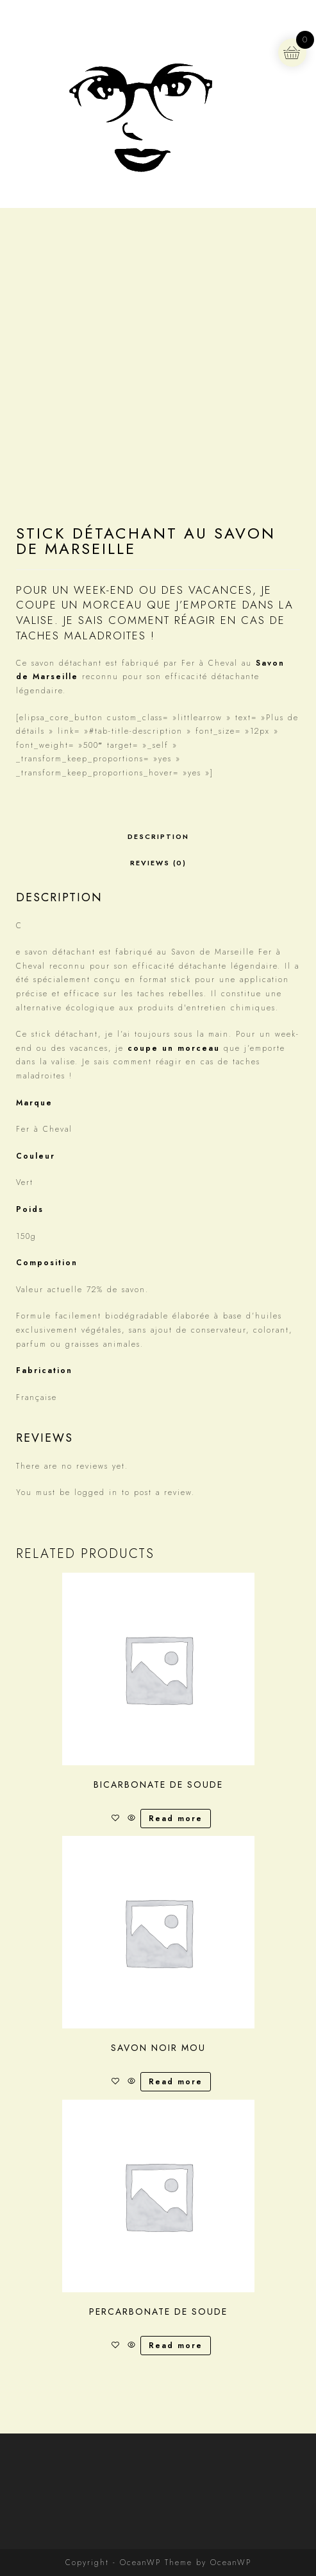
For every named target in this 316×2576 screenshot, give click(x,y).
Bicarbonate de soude (158, 1784)
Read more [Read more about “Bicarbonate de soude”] (176, 1818)
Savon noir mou (158, 2047)
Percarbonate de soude (158, 2311)
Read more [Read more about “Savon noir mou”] (176, 2082)
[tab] (158, 837)
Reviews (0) (158, 863)
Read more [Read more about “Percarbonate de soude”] (176, 2345)
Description (158, 836)
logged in (96, 1492)
